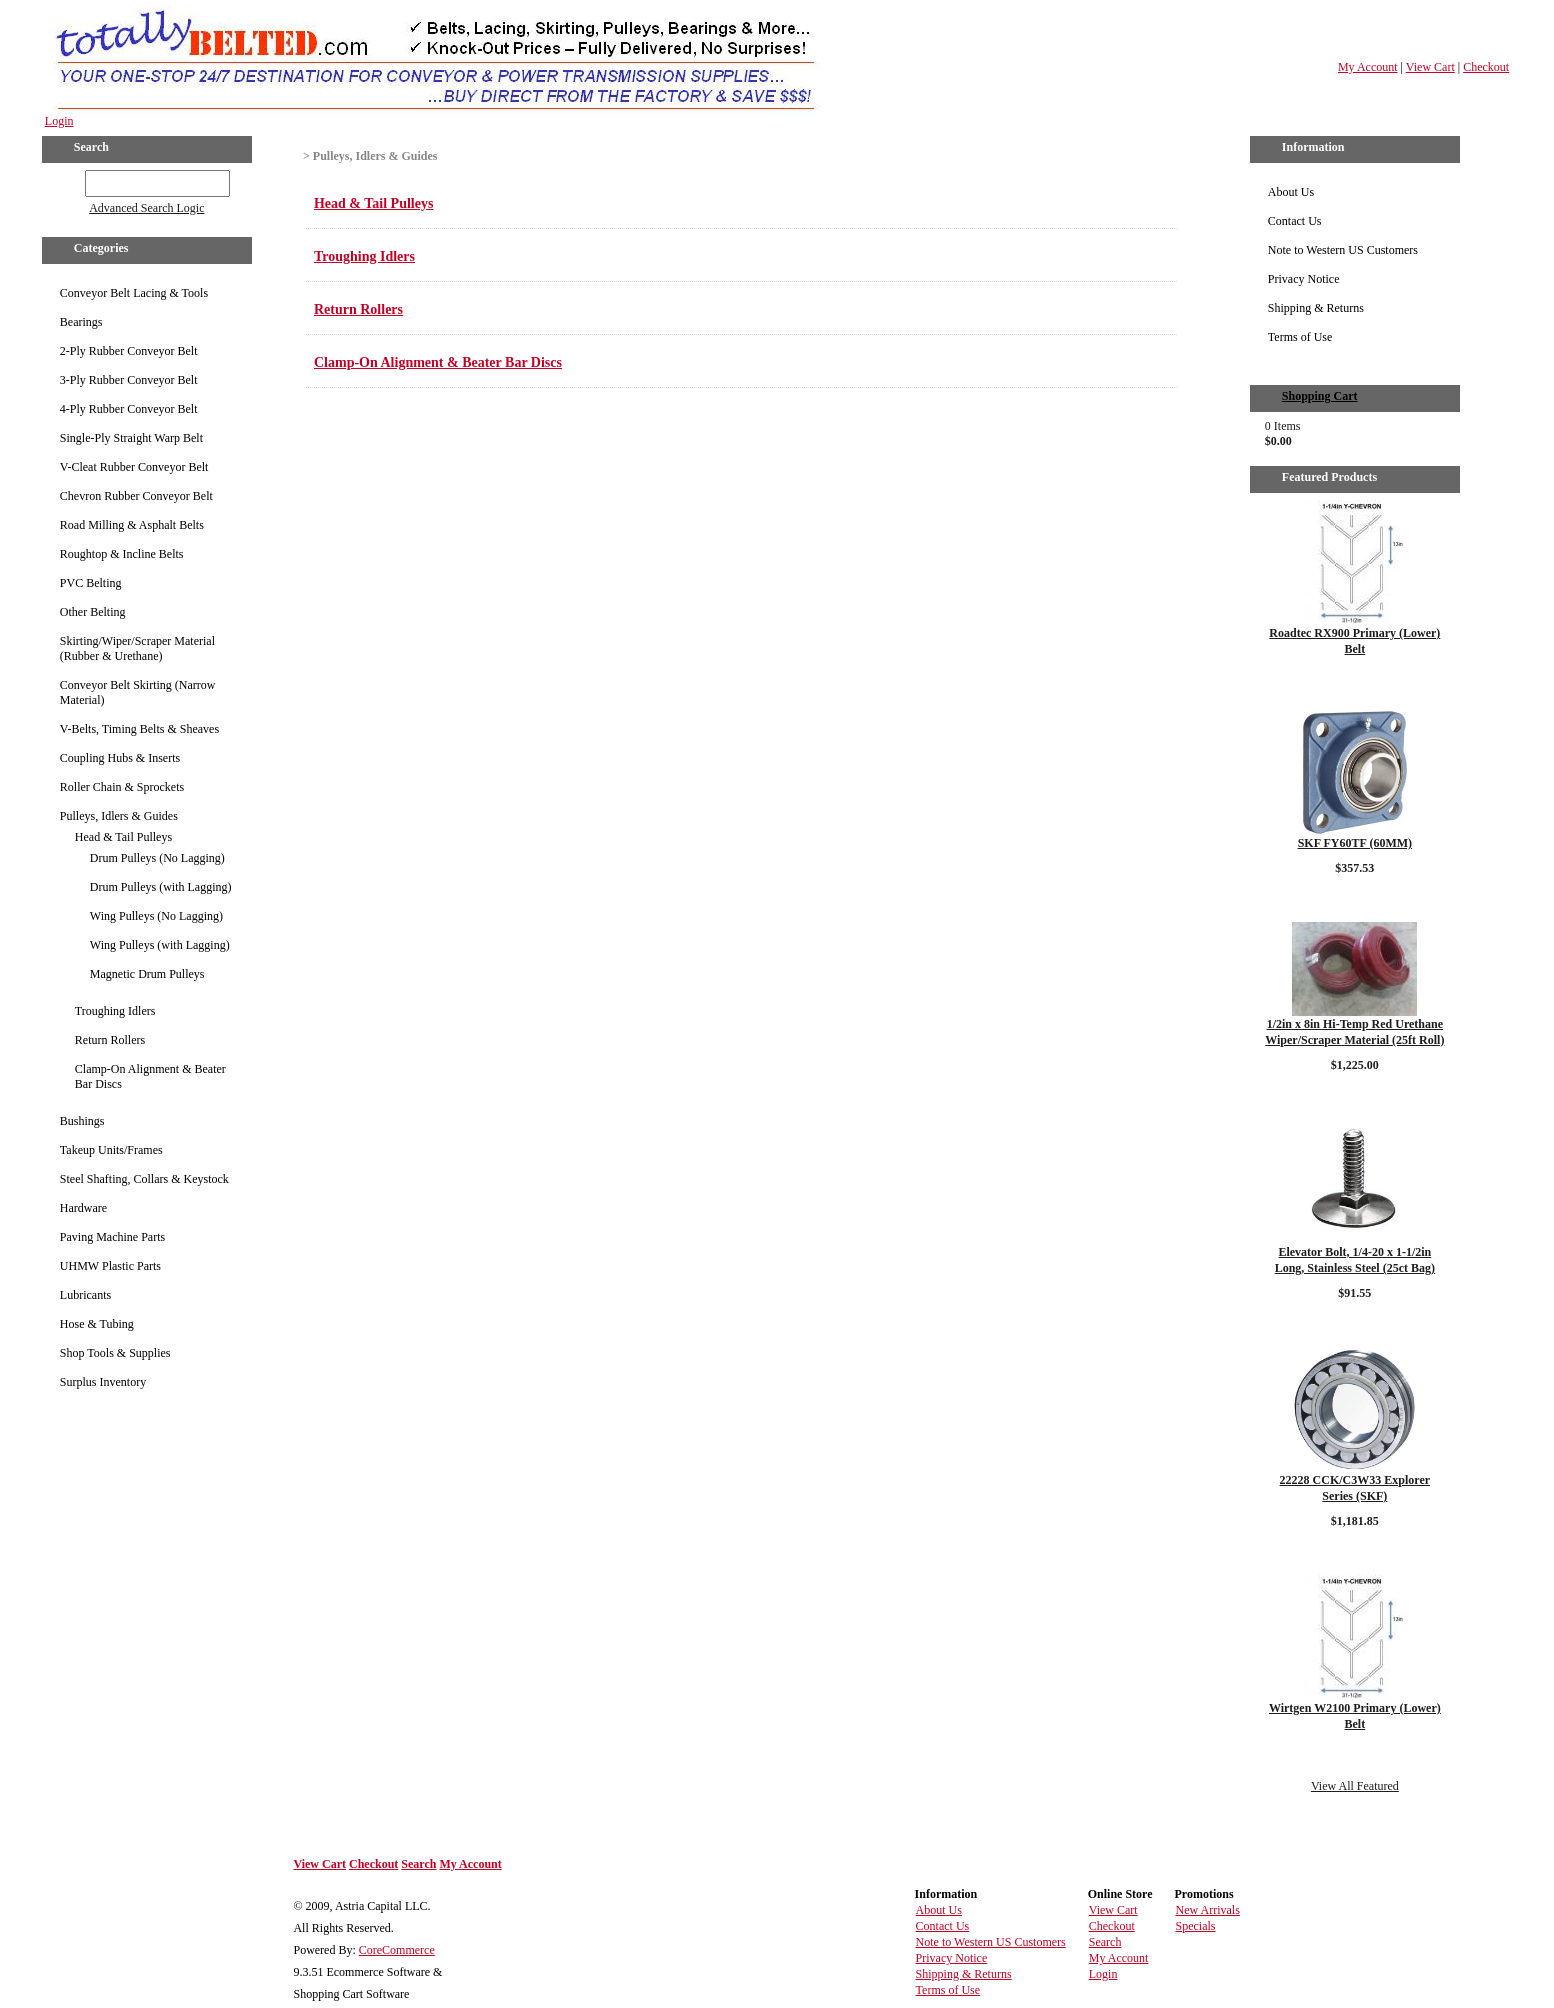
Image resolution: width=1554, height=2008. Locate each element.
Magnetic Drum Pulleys (147, 974)
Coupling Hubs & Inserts (120, 758)
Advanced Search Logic (146, 208)
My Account (1368, 67)
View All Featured (1355, 1786)
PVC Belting (91, 583)
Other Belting (93, 612)
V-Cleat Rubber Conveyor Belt (134, 467)
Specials (1196, 1926)
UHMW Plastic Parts (110, 1266)
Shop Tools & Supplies (115, 1353)
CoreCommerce (397, 1950)
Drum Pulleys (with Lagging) (161, 887)
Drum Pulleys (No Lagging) (157, 858)
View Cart (1430, 67)
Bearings (81, 322)
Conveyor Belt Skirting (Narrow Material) (138, 692)
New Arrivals (1208, 1910)
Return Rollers (110, 1040)
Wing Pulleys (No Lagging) (156, 916)
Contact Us (1295, 221)
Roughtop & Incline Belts (122, 554)
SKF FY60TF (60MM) (1355, 843)
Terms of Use (1300, 337)
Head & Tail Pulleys (123, 837)
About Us (1291, 192)
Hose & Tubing (97, 1324)
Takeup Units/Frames (111, 1150)
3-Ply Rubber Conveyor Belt (129, 380)
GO (71, 180)
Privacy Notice (1304, 279)
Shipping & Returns (1316, 308)
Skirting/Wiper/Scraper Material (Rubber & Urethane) (137, 648)
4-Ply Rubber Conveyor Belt (129, 409)
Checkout (1486, 67)
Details (1354, 682)
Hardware (83, 1208)
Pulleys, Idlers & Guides (119, 816)
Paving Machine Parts (112, 1237)
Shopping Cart (1320, 396)
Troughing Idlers (115, 1011)
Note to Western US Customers (1343, 250)
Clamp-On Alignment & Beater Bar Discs (150, 1076)
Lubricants (85, 1295)
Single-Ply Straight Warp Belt (131, 438)
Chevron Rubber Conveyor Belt (136, 496)
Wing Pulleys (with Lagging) (160, 945)
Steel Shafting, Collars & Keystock (144, 1179)
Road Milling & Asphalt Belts (132, 525)
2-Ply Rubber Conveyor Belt (129, 351)
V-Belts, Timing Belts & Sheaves (139, 729)
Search (418, 1864)
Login (59, 121)
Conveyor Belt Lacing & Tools (134, 293)
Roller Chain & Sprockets (122, 787)
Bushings (82, 1121)
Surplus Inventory (103, 1382)
